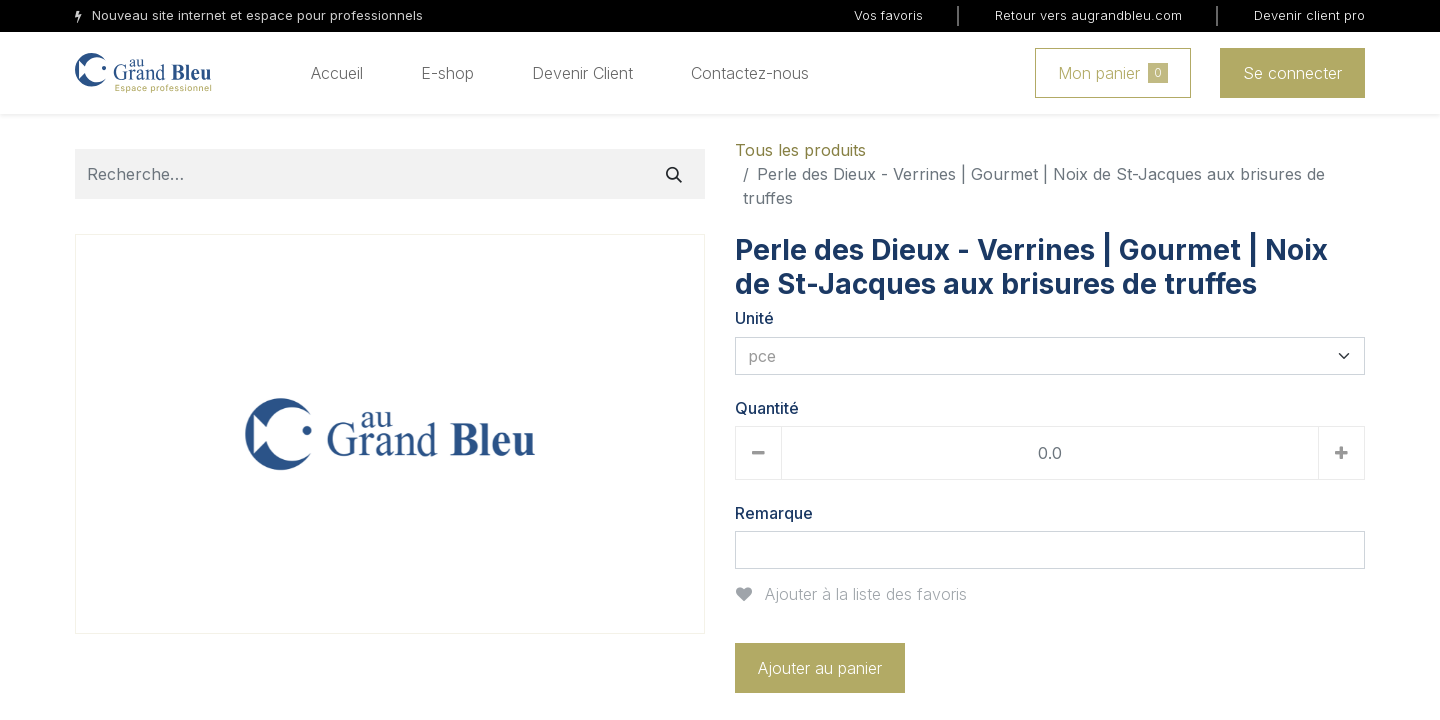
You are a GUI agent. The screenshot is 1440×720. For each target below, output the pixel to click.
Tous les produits (800, 150)
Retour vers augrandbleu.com (1088, 15)
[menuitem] (337, 73)
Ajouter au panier (820, 668)
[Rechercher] (674, 174)
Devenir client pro (1309, 15)
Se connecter (1292, 73)
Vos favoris (888, 15)
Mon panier (1113, 73)
